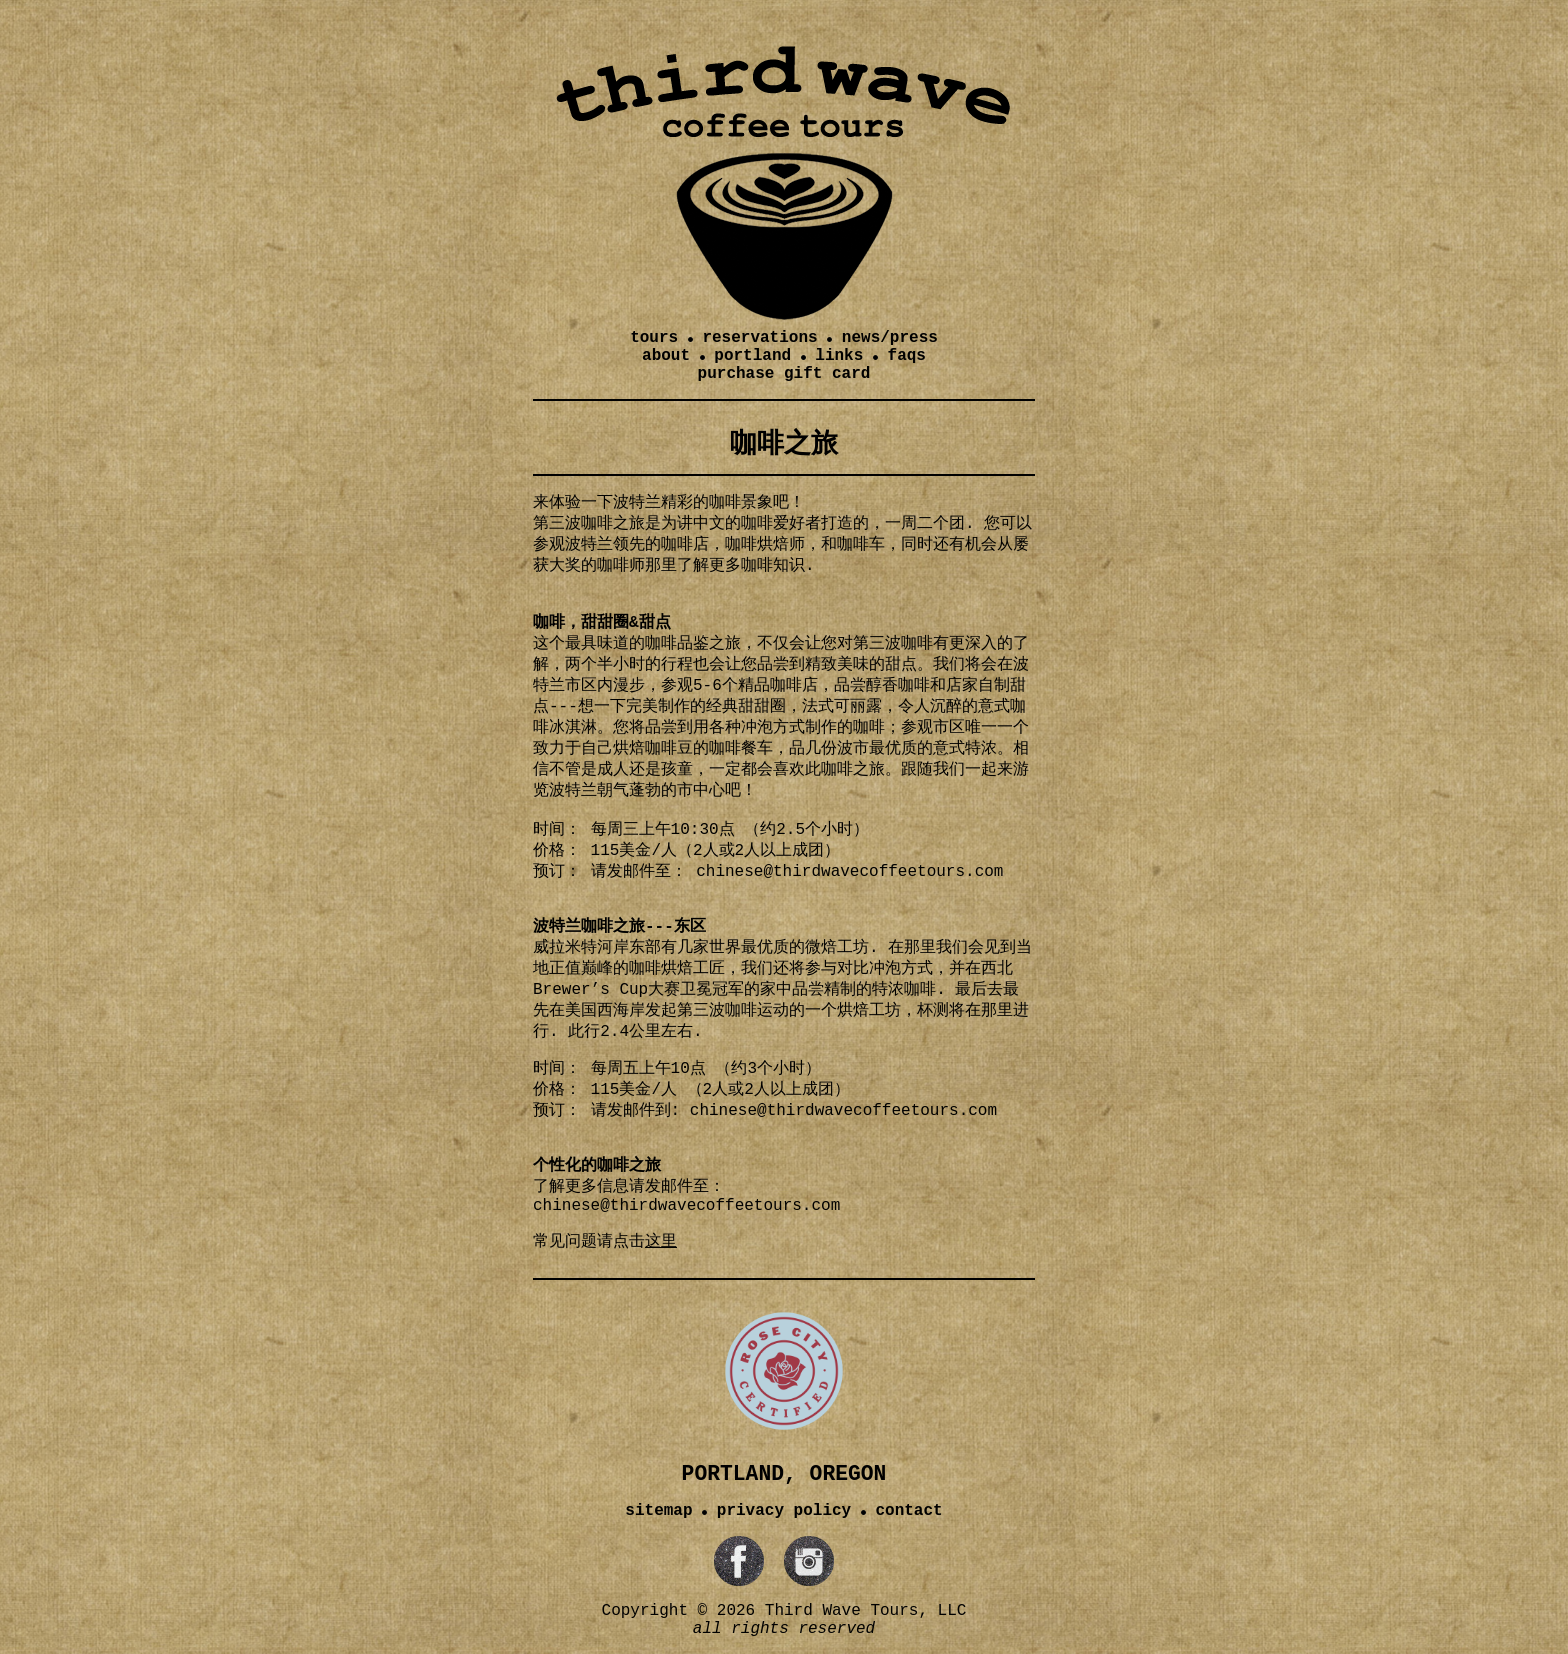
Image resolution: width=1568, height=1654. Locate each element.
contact (908, 1511)
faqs (907, 356)
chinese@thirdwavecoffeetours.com (843, 1111)
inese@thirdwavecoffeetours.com (859, 872)
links (839, 356)
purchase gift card (784, 374)
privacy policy (784, 1511)
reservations (759, 338)
